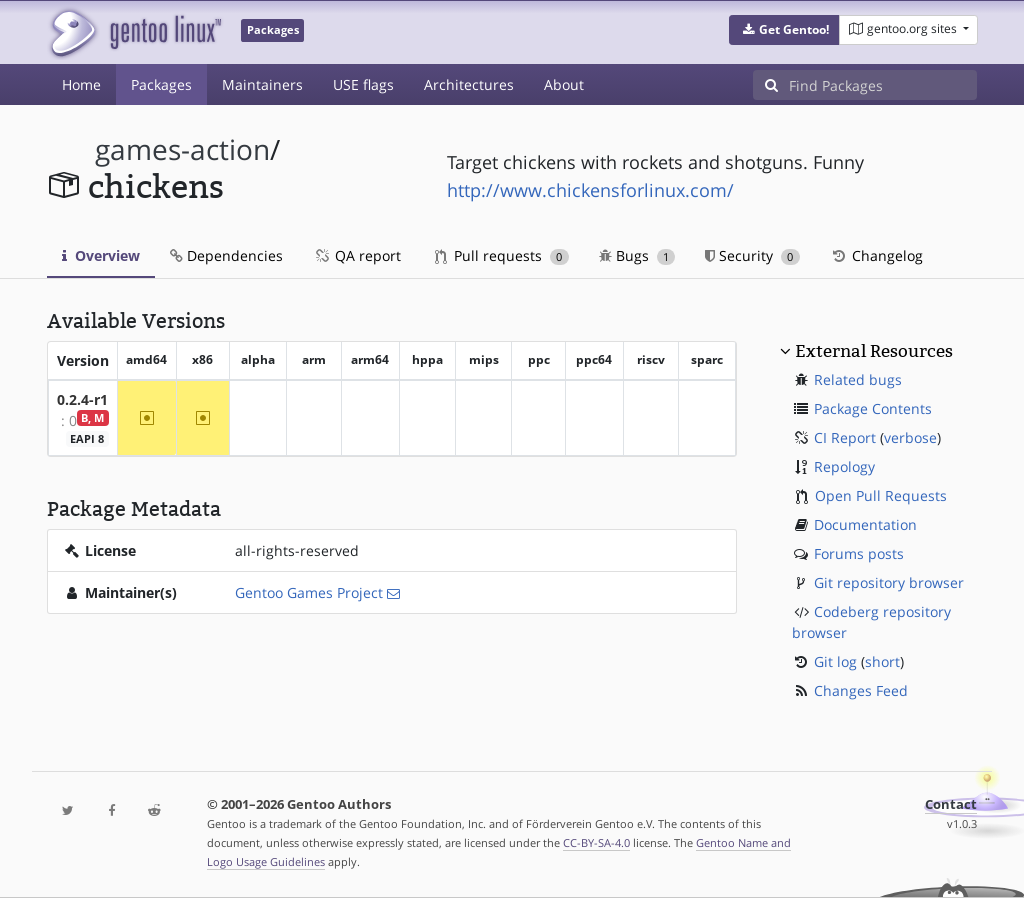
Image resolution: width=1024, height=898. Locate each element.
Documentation (865, 524)
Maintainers (262, 84)
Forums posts (859, 553)
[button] (784, 30)
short (882, 661)
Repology (844, 466)
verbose (910, 437)
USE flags (363, 84)
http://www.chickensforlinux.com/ (590, 190)
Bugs (637, 255)
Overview (101, 255)
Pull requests (502, 255)
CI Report (845, 437)
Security (752, 255)
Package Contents (873, 408)
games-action (182, 149)
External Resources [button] (874, 351)
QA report (357, 255)
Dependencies (226, 255)
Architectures (469, 84)
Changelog (876, 255)
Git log (835, 661)
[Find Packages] (883, 85)
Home (81, 84)
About (564, 84)
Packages (161, 84)
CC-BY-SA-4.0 (596, 842)
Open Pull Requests (881, 495)
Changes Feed (861, 690)
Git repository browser (889, 582)
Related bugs (858, 379)
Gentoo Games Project (309, 592)
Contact (951, 804)
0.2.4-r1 (82, 399)
